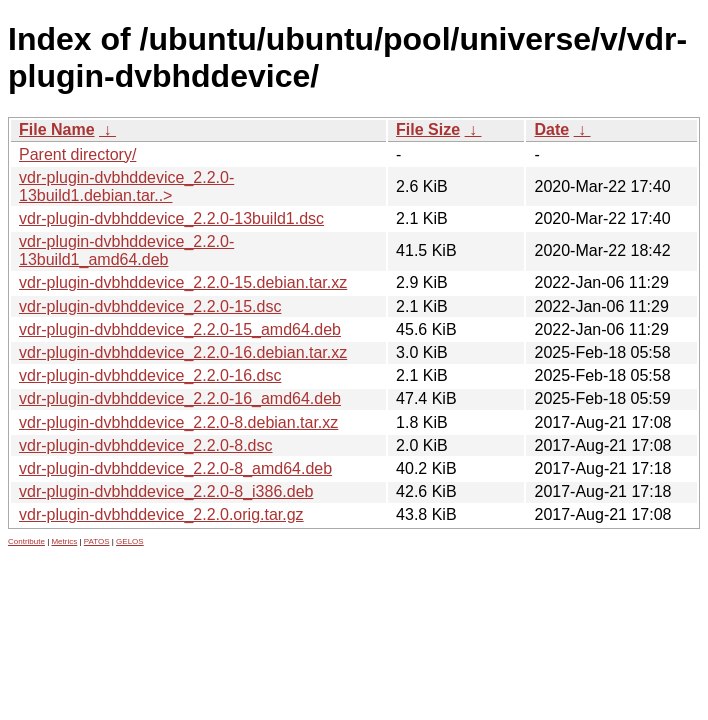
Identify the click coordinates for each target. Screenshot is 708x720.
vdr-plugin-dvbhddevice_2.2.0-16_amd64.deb (180, 398)
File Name (57, 129)
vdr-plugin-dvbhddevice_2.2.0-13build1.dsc (171, 218)
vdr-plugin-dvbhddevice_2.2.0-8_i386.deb (166, 491)
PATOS (97, 541)
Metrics (64, 541)
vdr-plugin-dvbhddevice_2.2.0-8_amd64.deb (175, 468)
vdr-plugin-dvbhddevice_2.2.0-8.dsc (145, 445)
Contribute (26, 541)
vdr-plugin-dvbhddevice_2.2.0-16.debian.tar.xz (183, 352)
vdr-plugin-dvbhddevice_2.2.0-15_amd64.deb (180, 329)
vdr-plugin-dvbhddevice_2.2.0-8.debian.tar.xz (178, 422)
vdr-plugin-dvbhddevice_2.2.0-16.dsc (150, 375)
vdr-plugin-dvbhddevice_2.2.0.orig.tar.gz (161, 514)
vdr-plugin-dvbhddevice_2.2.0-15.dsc (150, 306)
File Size (428, 129)
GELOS (130, 541)
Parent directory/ (77, 154)
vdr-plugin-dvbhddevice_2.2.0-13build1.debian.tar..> (126, 186)
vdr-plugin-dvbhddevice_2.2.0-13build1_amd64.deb (126, 250)
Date (551, 129)
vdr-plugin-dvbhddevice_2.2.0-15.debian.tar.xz (183, 282)
